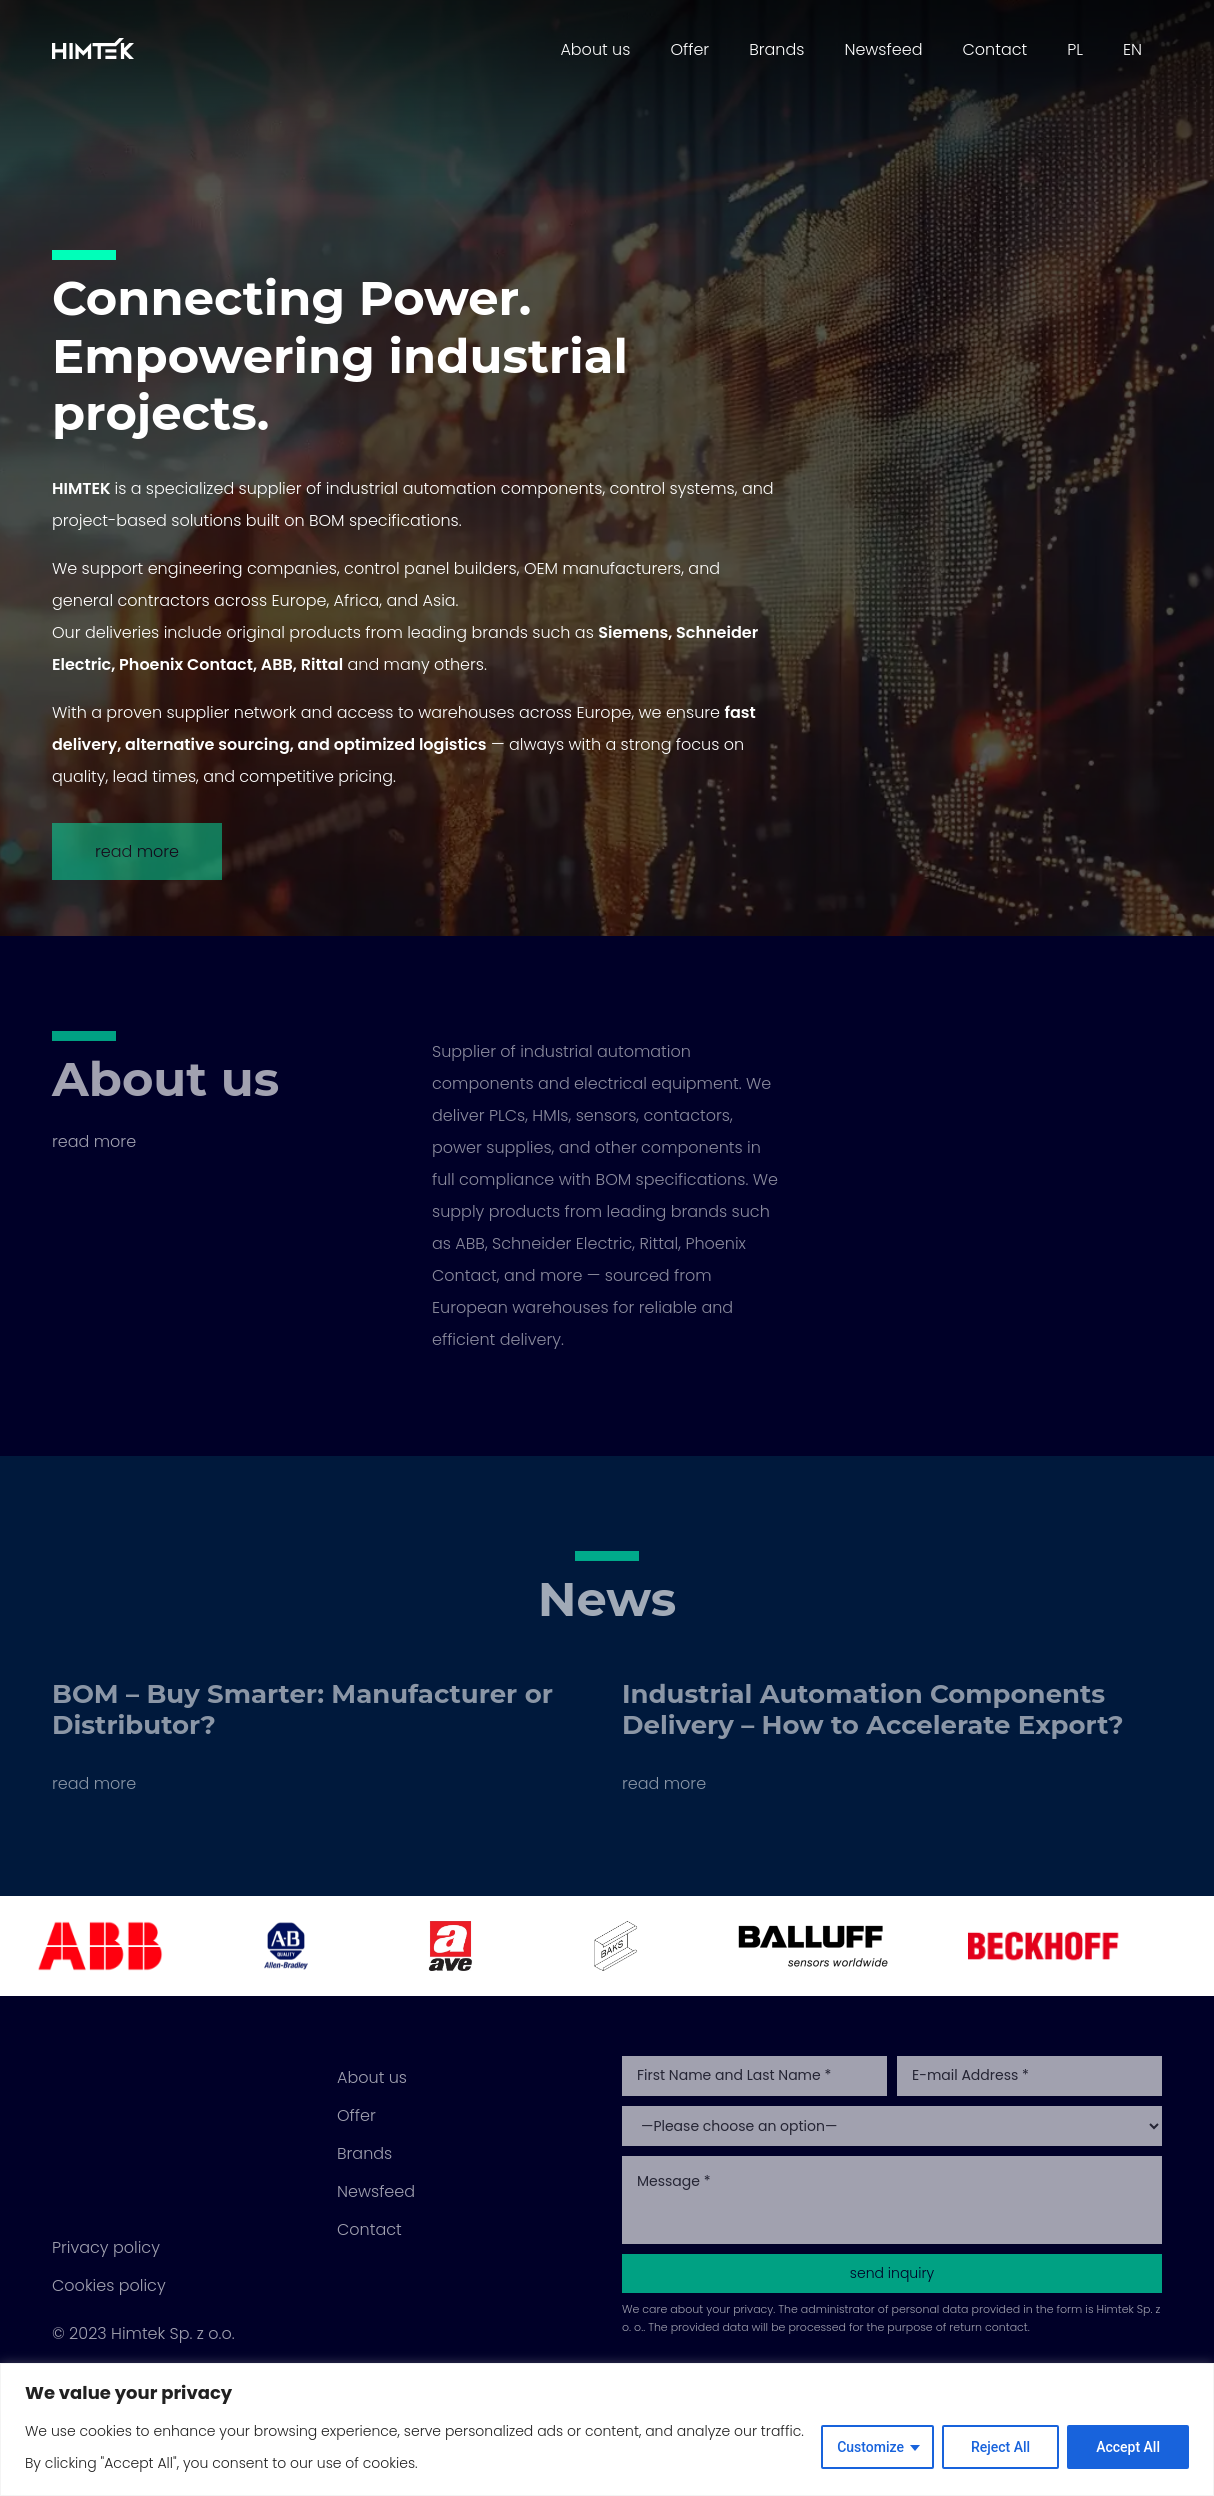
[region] (607, 2429)
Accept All (1128, 2447)
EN (1132, 49)
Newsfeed (883, 49)
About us (595, 49)
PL (1075, 49)
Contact (994, 49)
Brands (776, 49)
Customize (870, 2447)
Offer (689, 49)
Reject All (1000, 2447)
